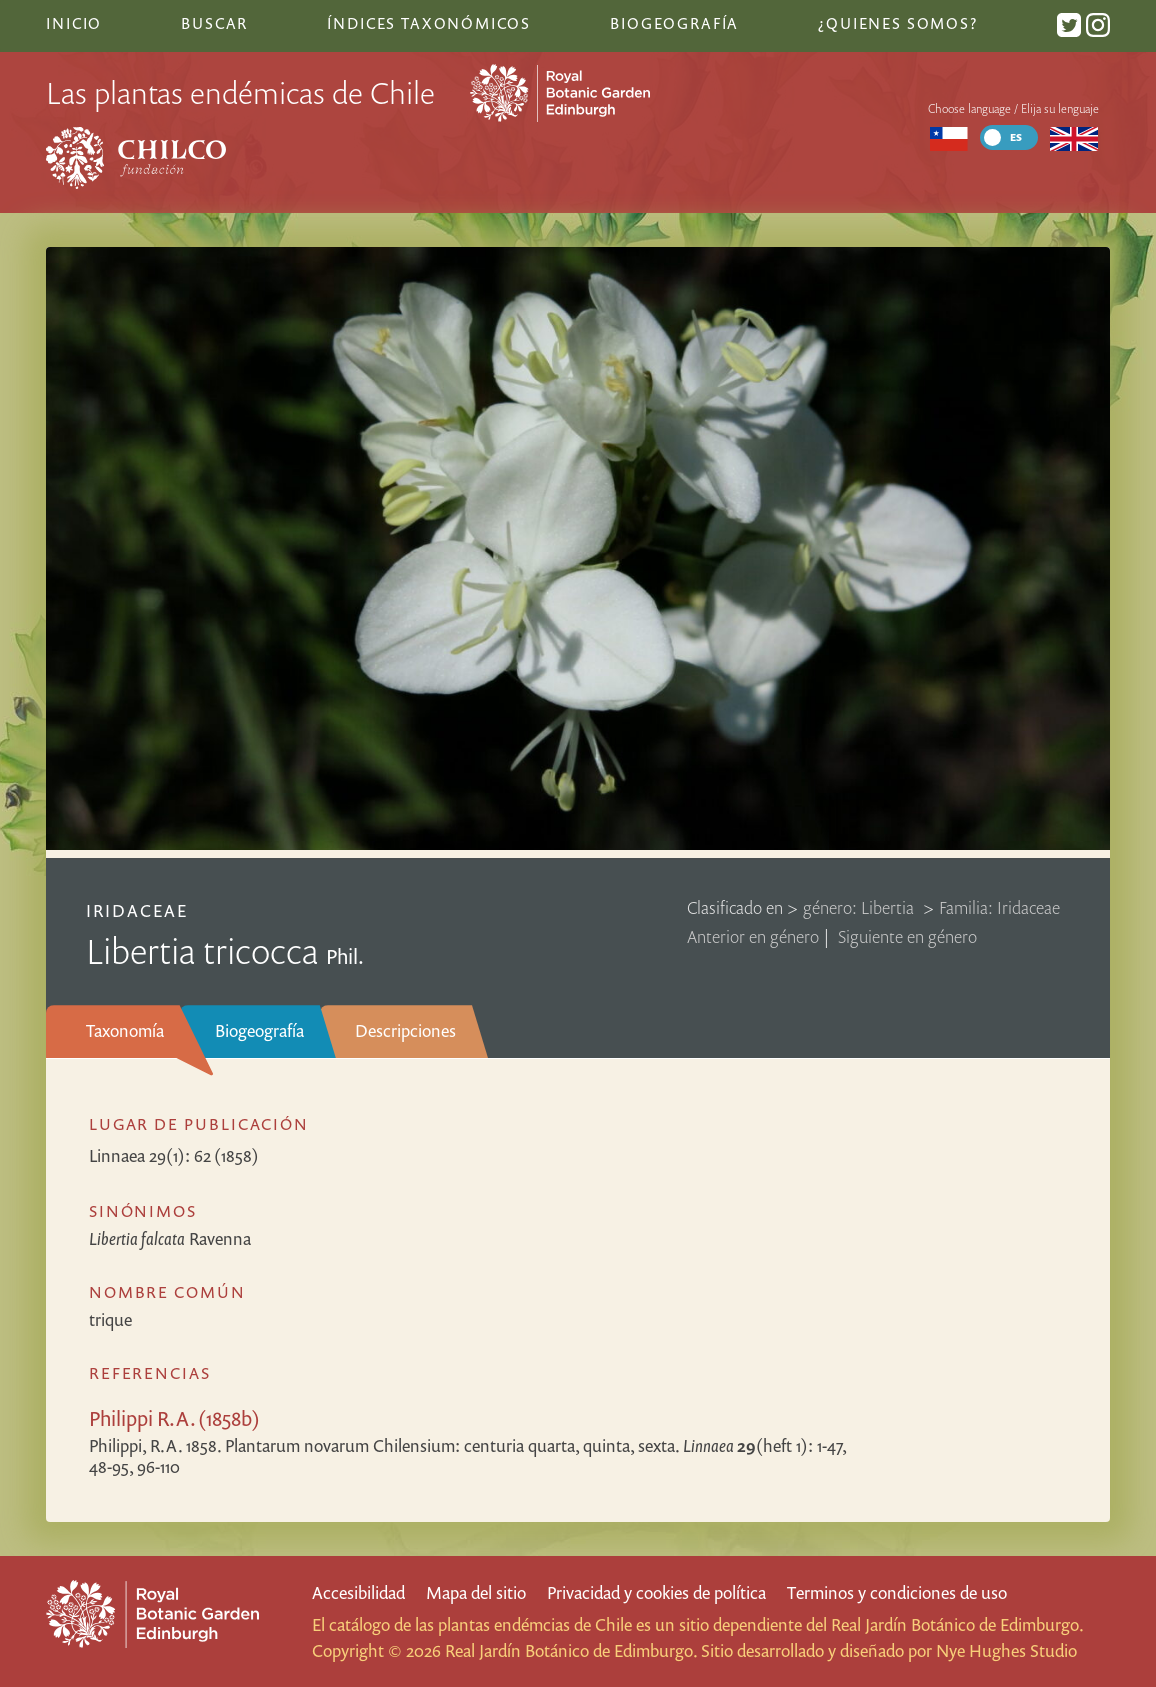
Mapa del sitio (476, 1592)
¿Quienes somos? (897, 23)
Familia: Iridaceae (999, 907)
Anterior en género (753, 936)
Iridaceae (137, 910)
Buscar (214, 23)
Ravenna (170, 1238)
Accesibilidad (358, 1592)
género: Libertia (860, 907)
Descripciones (405, 1030)
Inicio (74, 23)
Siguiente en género (907, 936)
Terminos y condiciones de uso (897, 1592)
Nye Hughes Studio (1006, 1650)
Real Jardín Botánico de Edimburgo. (957, 1624)
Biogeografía (259, 1030)
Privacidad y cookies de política (656, 1592)
